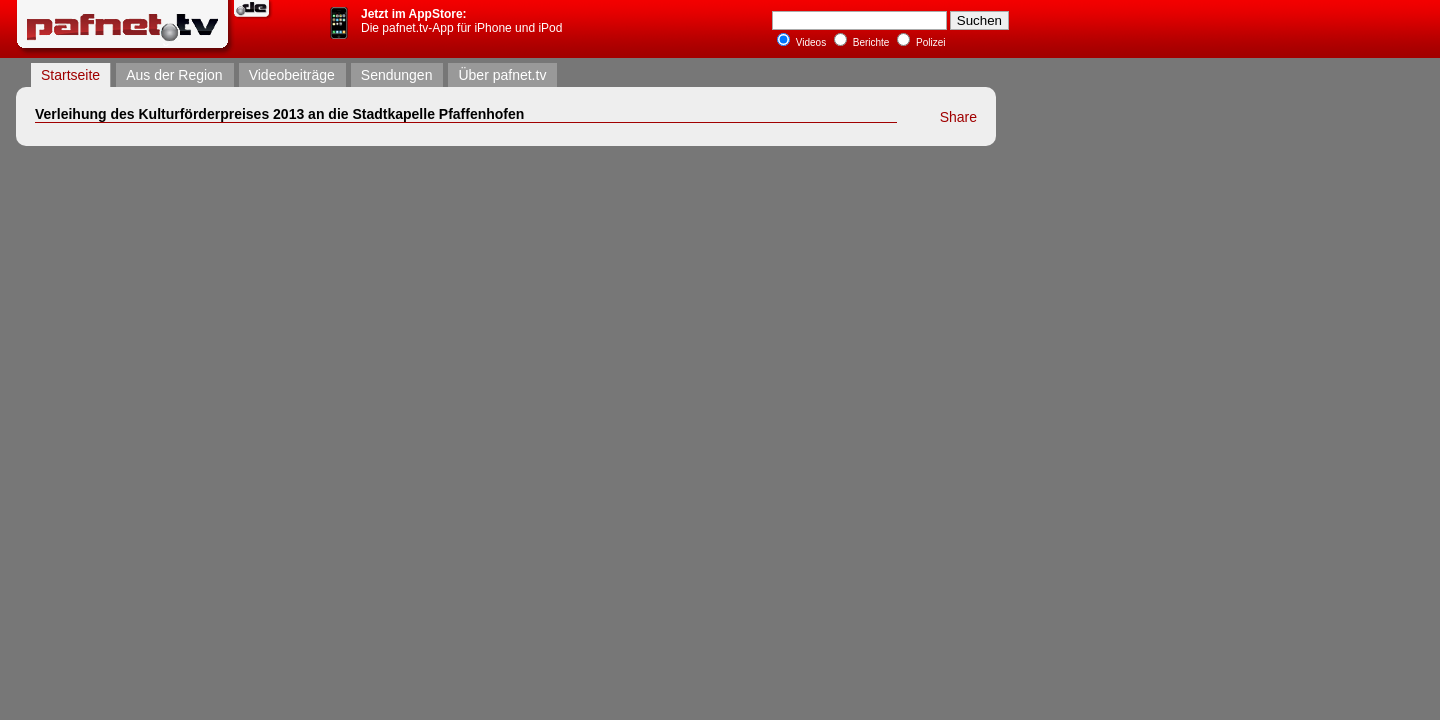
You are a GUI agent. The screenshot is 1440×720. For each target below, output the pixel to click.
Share (958, 117)
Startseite (70, 75)
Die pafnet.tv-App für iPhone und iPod (461, 21)
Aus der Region (174, 75)
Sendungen (397, 75)
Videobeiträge (292, 75)
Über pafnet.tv (502, 75)
